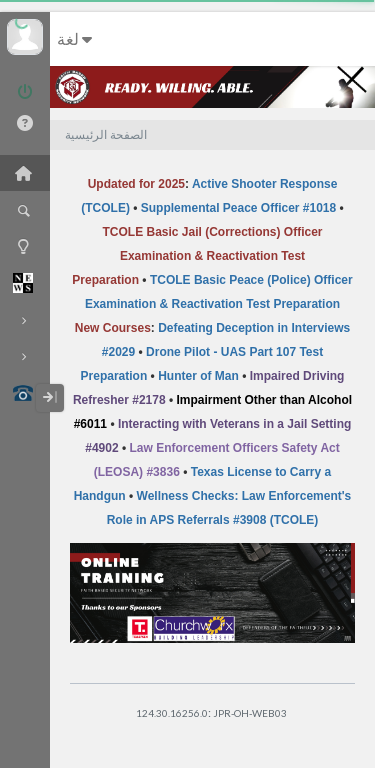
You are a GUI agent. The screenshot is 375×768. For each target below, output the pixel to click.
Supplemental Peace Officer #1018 (238, 208)
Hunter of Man (198, 376)
